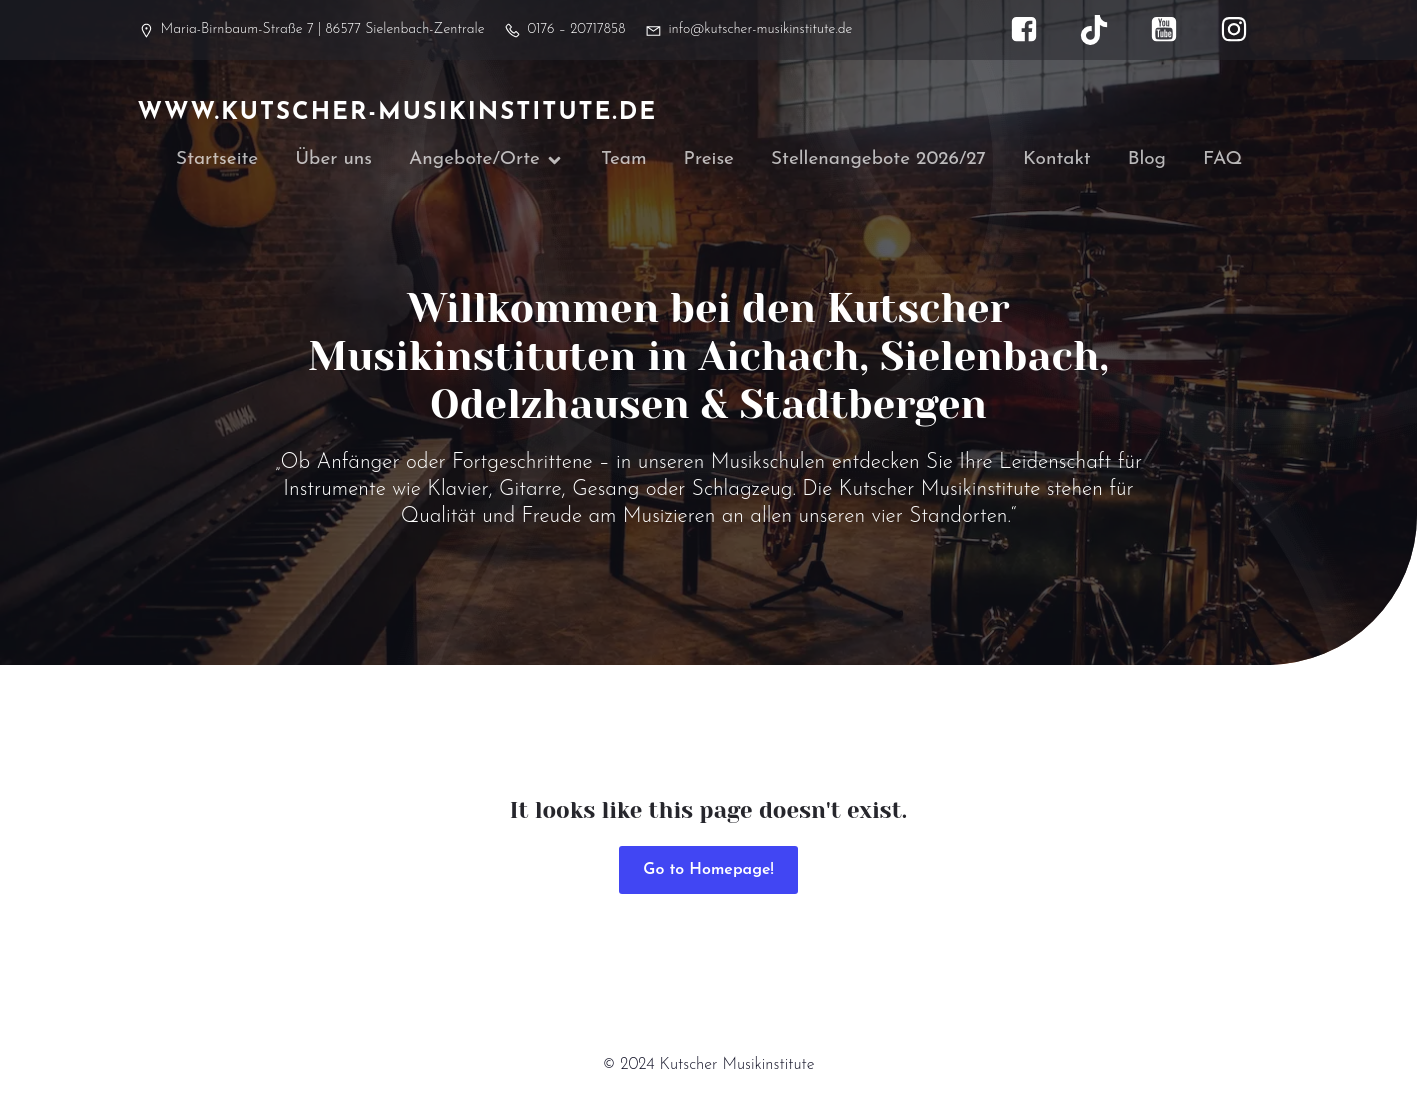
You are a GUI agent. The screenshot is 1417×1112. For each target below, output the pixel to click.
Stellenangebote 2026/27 (878, 161)
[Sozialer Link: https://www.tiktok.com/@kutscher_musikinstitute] (1104, 30)
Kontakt (1057, 161)
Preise (709, 161)
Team (624, 161)
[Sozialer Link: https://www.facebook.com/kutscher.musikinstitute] (1034, 30)
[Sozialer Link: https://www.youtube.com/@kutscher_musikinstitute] (1174, 30)
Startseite (217, 161)
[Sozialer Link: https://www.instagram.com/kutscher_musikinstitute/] (1244, 30)
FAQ (1222, 161)
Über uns (333, 161)
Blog (1147, 161)
